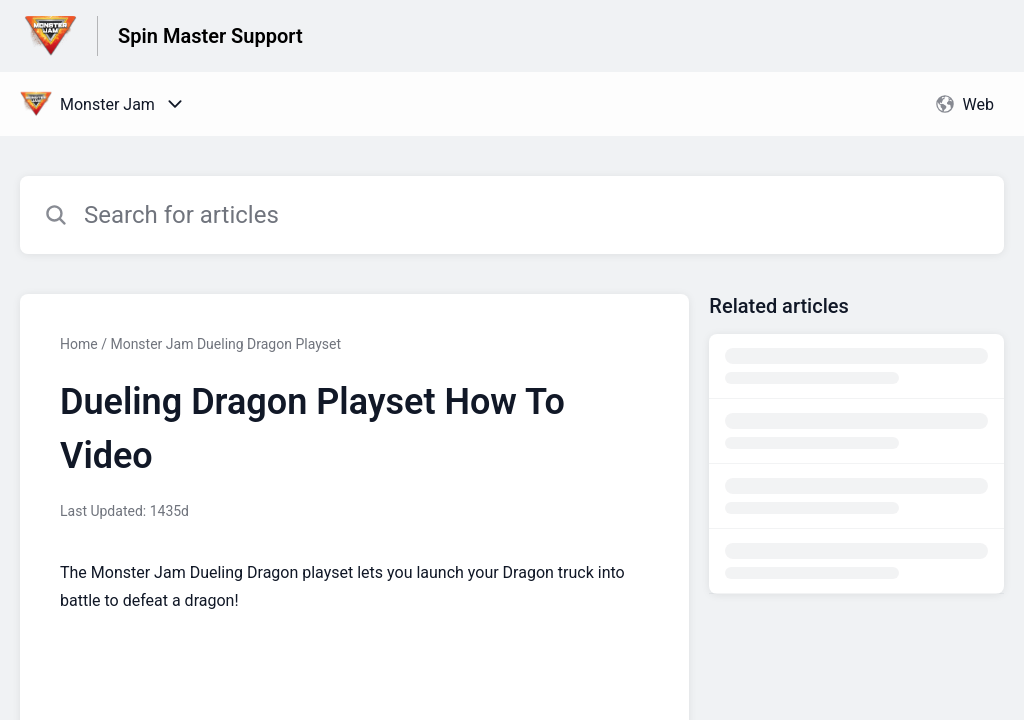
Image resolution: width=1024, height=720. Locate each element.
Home (79, 344)
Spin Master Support (210, 36)
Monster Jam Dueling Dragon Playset (225, 344)
